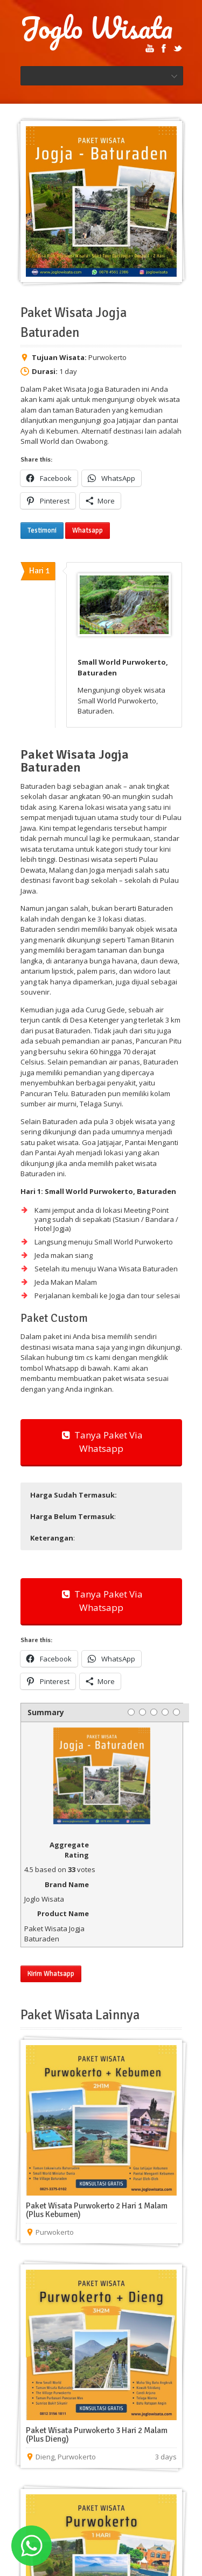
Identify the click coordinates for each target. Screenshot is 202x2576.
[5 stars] (176, 1712)
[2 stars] (142, 1712)
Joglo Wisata (96, 28)
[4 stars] (165, 1712)
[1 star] (131, 1712)
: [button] (73, 1516)
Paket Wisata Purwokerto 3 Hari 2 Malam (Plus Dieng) (97, 2434)
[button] (100, 1495)
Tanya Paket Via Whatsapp (101, 1442)
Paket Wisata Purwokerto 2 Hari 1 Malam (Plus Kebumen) (97, 2210)
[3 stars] (153, 1712)
